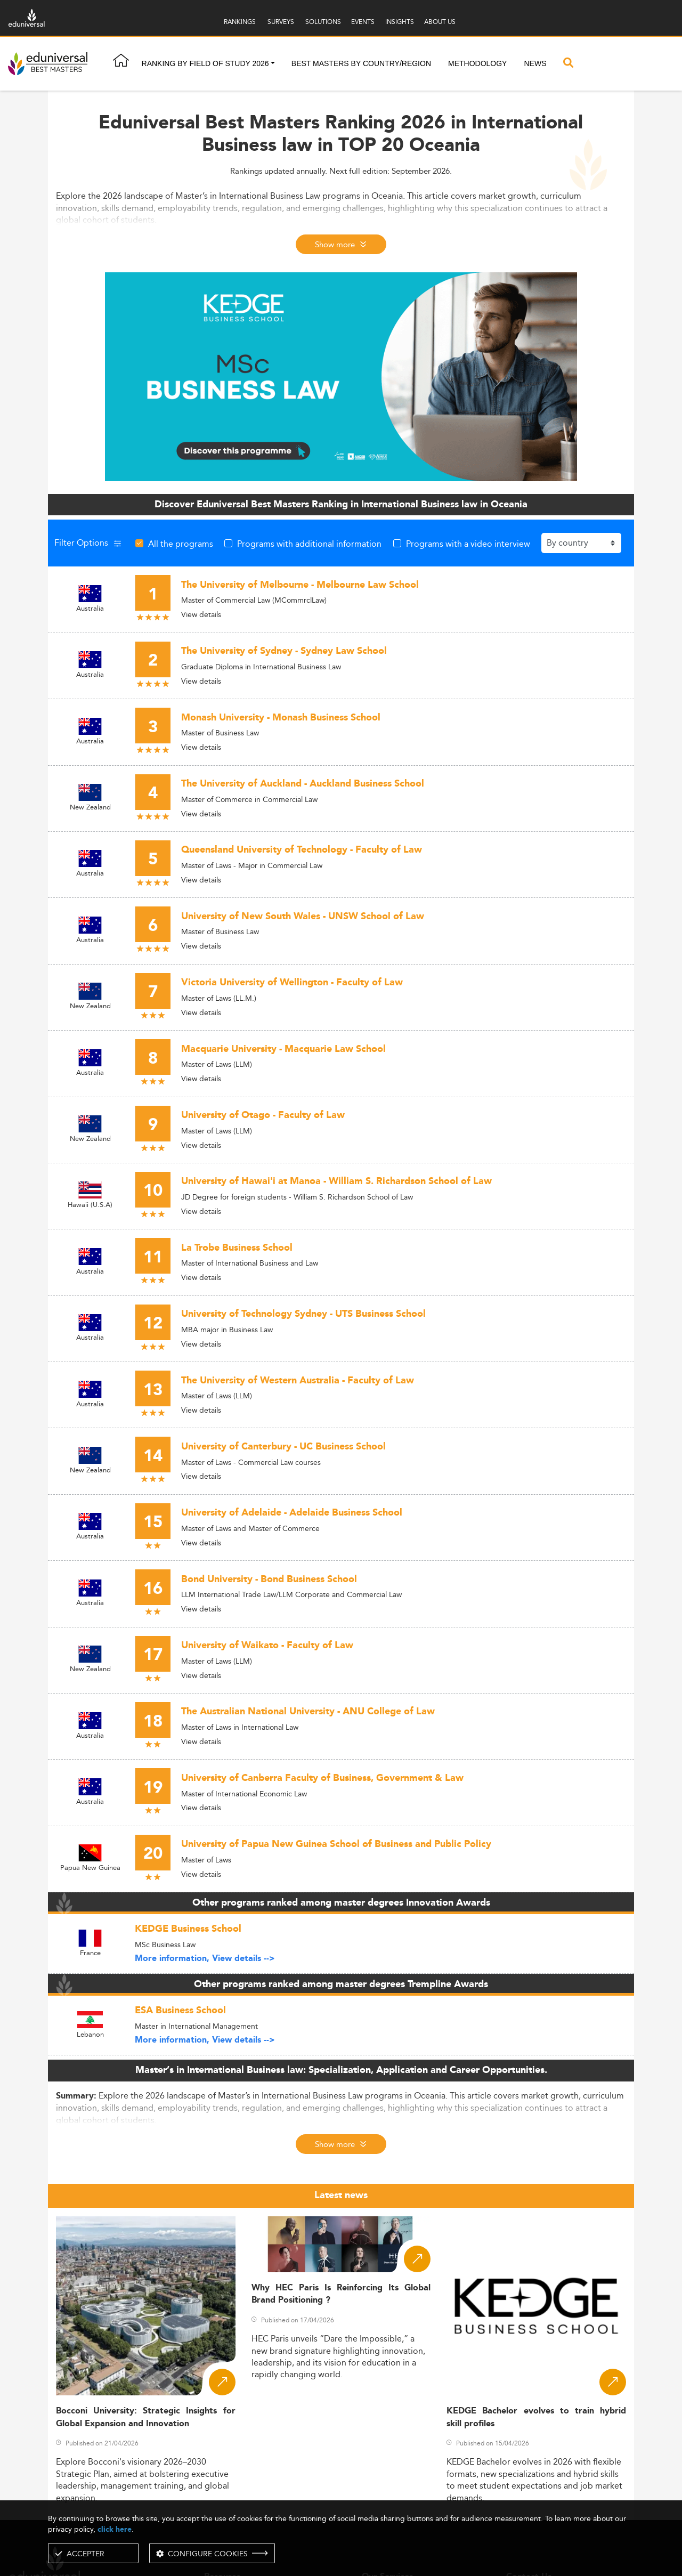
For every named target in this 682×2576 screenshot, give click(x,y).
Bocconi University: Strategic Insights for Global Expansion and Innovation (146, 2417)
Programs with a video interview (468, 543)
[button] (273, 64)
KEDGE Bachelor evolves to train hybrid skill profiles (536, 2417)
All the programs (180, 543)
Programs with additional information (309, 543)
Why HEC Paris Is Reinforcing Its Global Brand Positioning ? (341, 2294)
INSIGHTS (399, 22)
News (535, 63)
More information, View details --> (205, 1958)
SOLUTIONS (323, 22)
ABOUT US (440, 22)
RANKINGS (240, 22)
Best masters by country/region (361, 63)
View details (201, 614)
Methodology (477, 63)
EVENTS (363, 22)
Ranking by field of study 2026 (205, 63)
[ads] (341, 376)
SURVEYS (280, 22)
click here (115, 2529)
